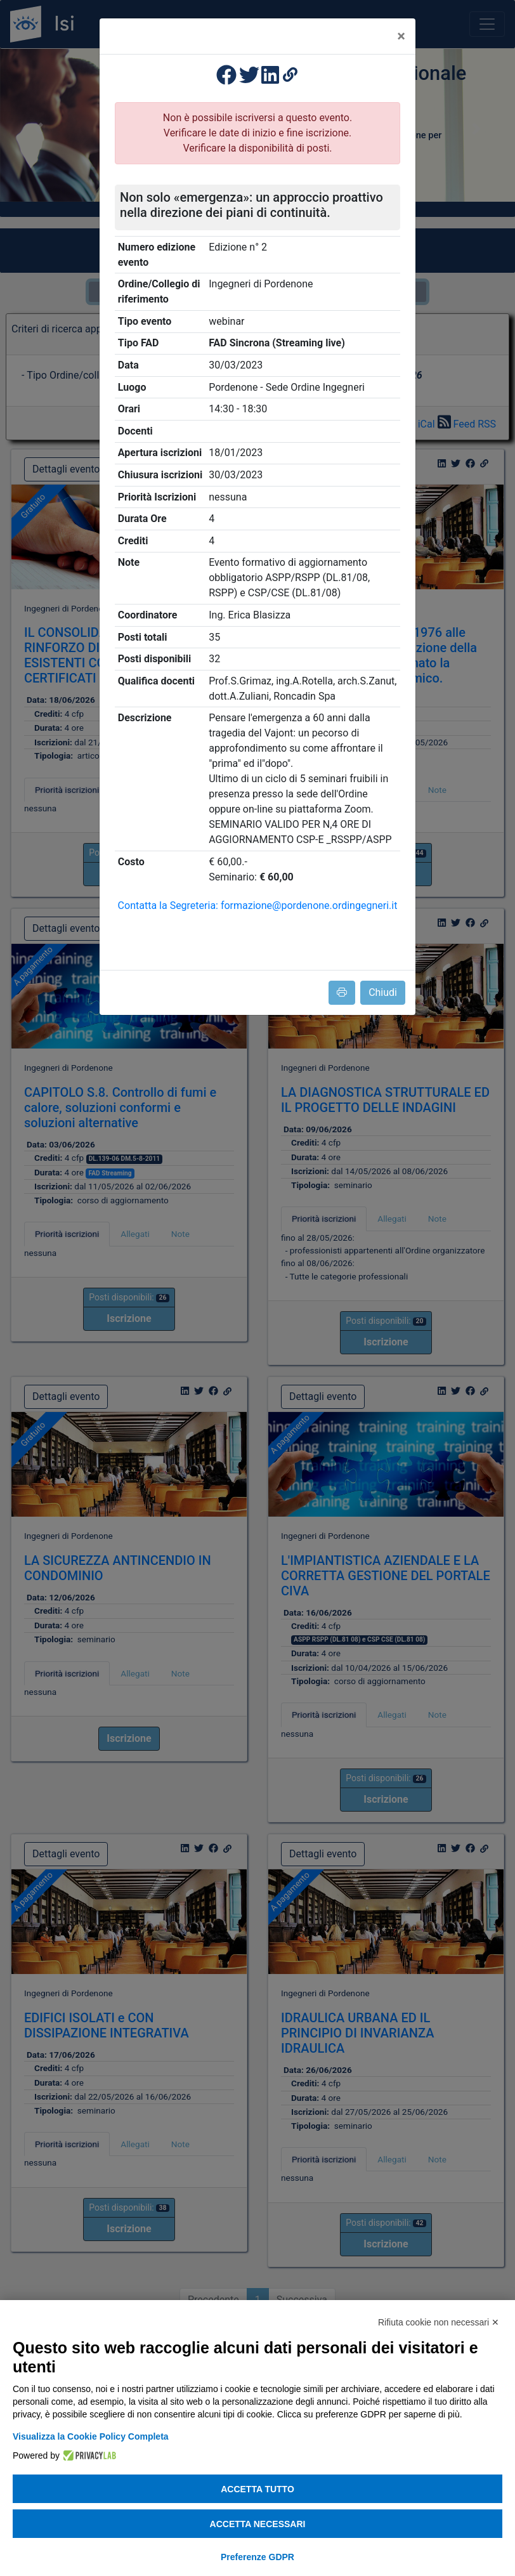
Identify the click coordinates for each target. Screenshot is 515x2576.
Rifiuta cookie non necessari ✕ (438, 2322)
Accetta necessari (258, 2524)
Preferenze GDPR (257, 2557)
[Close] (401, 36)
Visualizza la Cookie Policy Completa (91, 2436)
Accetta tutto (257, 2489)
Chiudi (382, 992)
